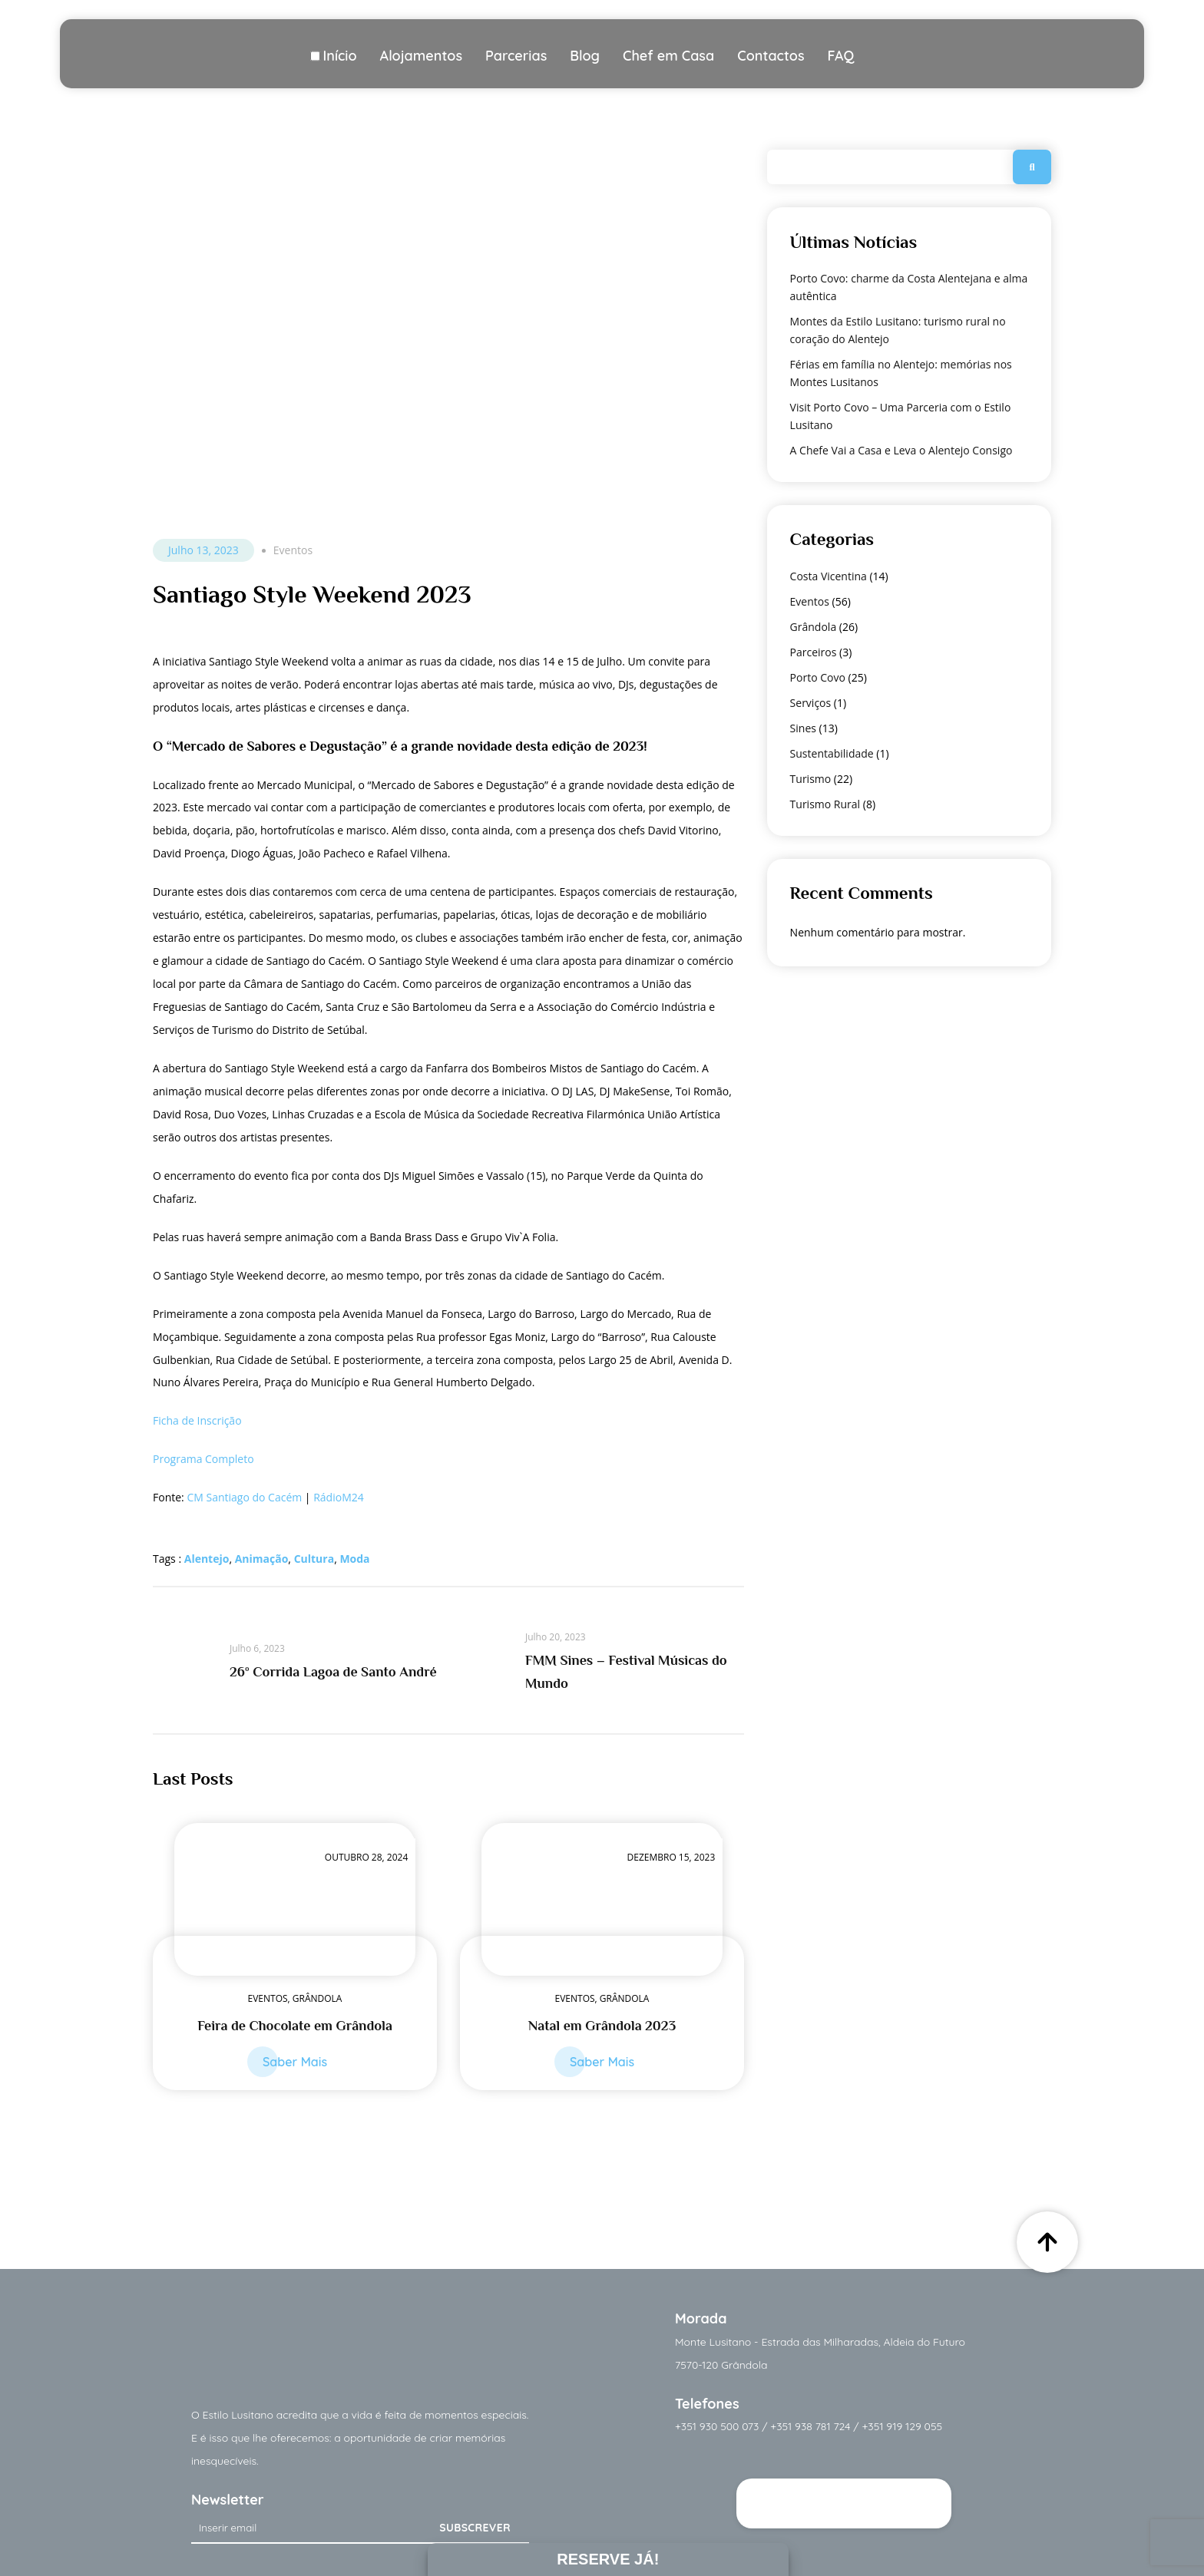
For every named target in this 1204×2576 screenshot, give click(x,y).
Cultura (314, 1558)
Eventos (293, 550)
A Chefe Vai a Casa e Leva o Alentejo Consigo (901, 450)
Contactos (770, 55)
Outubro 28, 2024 (366, 1857)
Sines (803, 728)
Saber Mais (295, 2061)
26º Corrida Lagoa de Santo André (333, 1671)
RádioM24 (338, 1497)
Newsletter (227, 2499)
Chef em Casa (668, 55)
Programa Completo (203, 1458)
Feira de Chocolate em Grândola (294, 2025)
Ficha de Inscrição (197, 1420)
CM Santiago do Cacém (244, 1497)
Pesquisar (1032, 167)
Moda (354, 1558)
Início (339, 55)
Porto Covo (817, 677)
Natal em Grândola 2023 (602, 2025)
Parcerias (516, 55)
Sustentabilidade (832, 753)
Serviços (811, 702)
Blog (585, 55)
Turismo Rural (825, 804)
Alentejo (207, 1558)
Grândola (317, 1998)
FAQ (841, 55)
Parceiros (813, 652)
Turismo (811, 778)
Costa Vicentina (828, 576)
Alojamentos (421, 55)
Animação (262, 1558)
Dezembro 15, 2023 (671, 1857)
